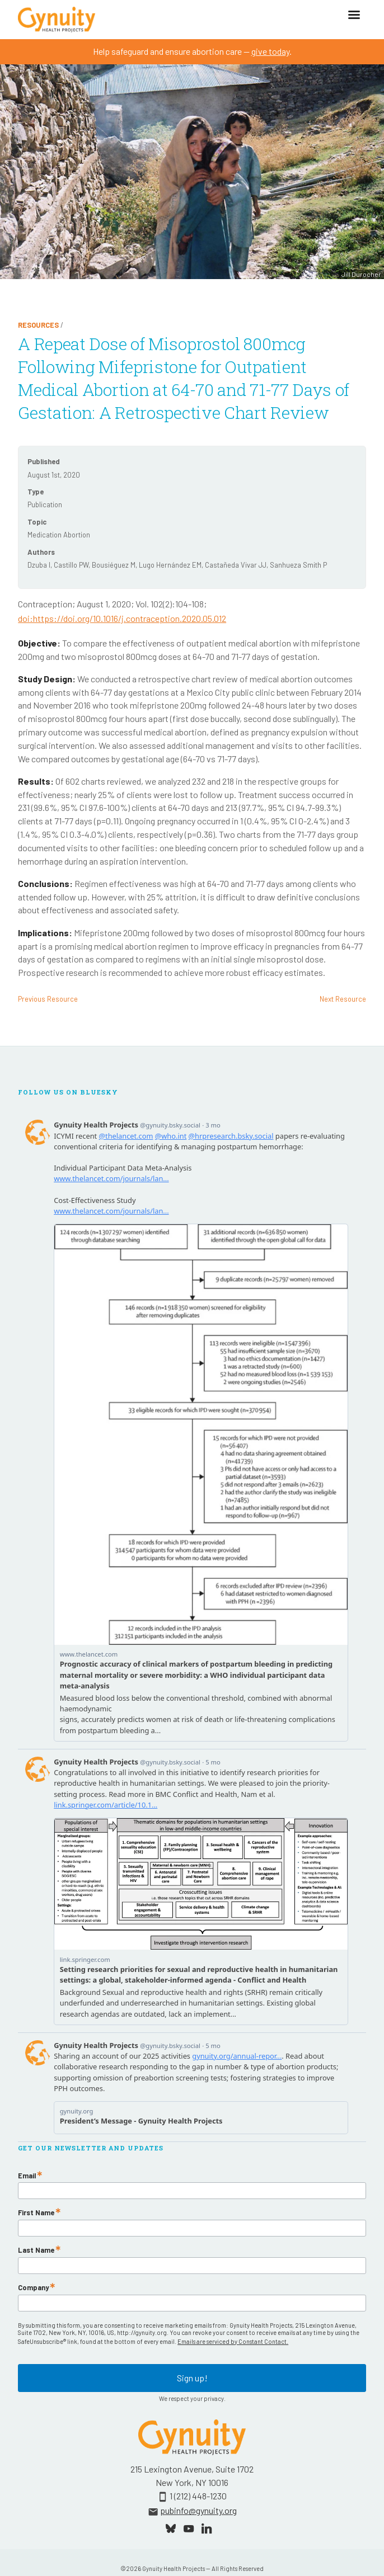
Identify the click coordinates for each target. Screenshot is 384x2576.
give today (270, 51)
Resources (38, 324)
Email (27, 2175)
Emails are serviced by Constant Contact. (232, 2341)
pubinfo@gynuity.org (198, 2510)
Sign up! (192, 2377)
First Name (36, 2212)
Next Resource (343, 998)
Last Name (36, 2250)
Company (33, 2287)
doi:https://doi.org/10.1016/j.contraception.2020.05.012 (122, 618)
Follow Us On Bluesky (68, 1092)
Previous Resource (48, 998)
